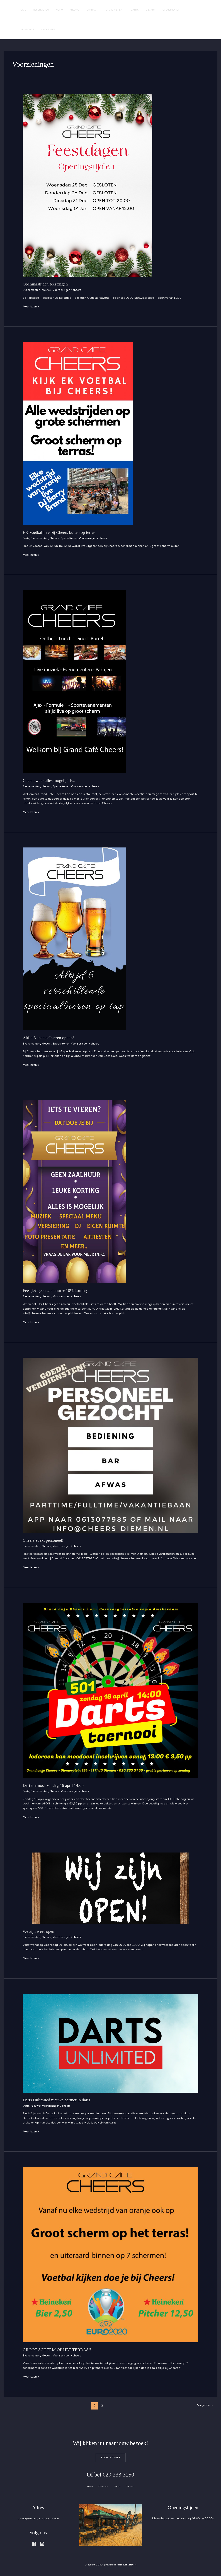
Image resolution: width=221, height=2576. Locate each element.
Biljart (164, 9)
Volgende (204, 2405)
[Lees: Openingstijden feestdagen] (87, 185)
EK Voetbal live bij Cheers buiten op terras (63, 532)
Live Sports (54, 29)
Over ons (102, 2486)
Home (23, 9)
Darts (146, 9)
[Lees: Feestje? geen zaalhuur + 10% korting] (74, 1191)
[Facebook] (34, 2544)
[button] (206, 22)
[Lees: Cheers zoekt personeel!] (110, 1445)
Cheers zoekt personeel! (45, 1540)
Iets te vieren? (124, 9)
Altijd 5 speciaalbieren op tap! (51, 1037)
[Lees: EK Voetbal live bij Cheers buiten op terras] (78, 433)
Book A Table (110, 2457)
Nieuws (81, 9)
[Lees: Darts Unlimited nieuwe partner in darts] (110, 2043)
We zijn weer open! (41, 1931)
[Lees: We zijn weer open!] (110, 1888)
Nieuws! (48, 290)
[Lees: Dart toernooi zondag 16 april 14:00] (110, 1690)
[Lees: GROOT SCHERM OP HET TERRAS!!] (110, 2254)
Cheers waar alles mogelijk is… (52, 780)
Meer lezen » (31, 306)
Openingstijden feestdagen (47, 284)
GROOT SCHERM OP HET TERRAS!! (60, 2349)
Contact (100, 9)
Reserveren (43, 9)
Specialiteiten (73, 538)
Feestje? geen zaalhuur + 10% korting (58, 1290)
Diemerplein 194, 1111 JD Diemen (38, 2519)
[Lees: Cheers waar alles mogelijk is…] (74, 681)
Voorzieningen (64, 290)
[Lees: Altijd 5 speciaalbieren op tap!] (74, 939)
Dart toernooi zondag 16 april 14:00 (56, 1785)
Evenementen (28, 29)
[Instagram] (42, 2544)
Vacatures (78, 29)
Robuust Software (127, 2565)
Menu (63, 9)
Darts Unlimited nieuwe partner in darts (60, 2099)
